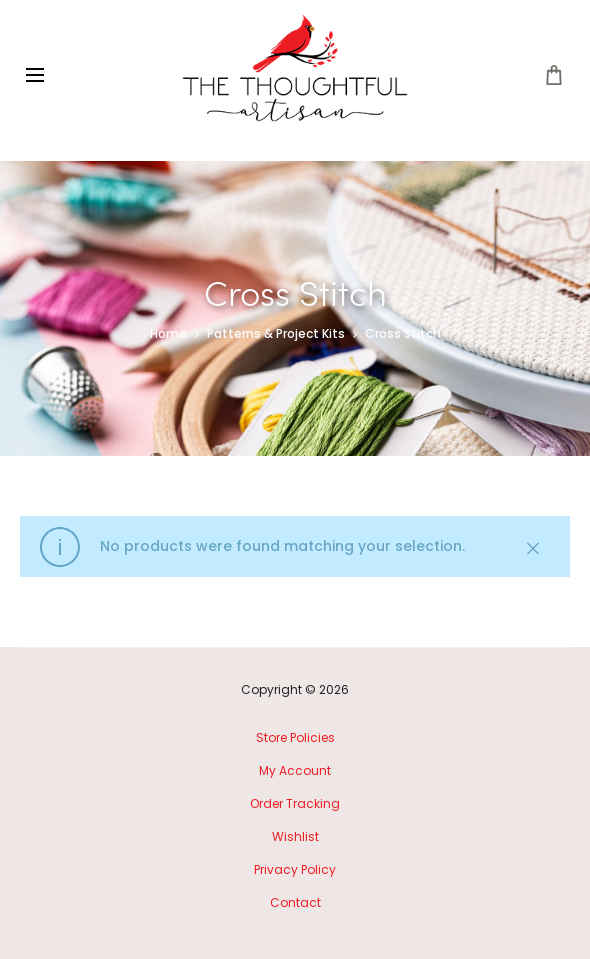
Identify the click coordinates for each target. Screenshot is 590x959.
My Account (295, 770)
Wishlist (295, 836)
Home (168, 333)
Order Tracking (295, 803)
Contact (295, 902)
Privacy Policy (295, 869)
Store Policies (295, 737)
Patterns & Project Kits (276, 333)
